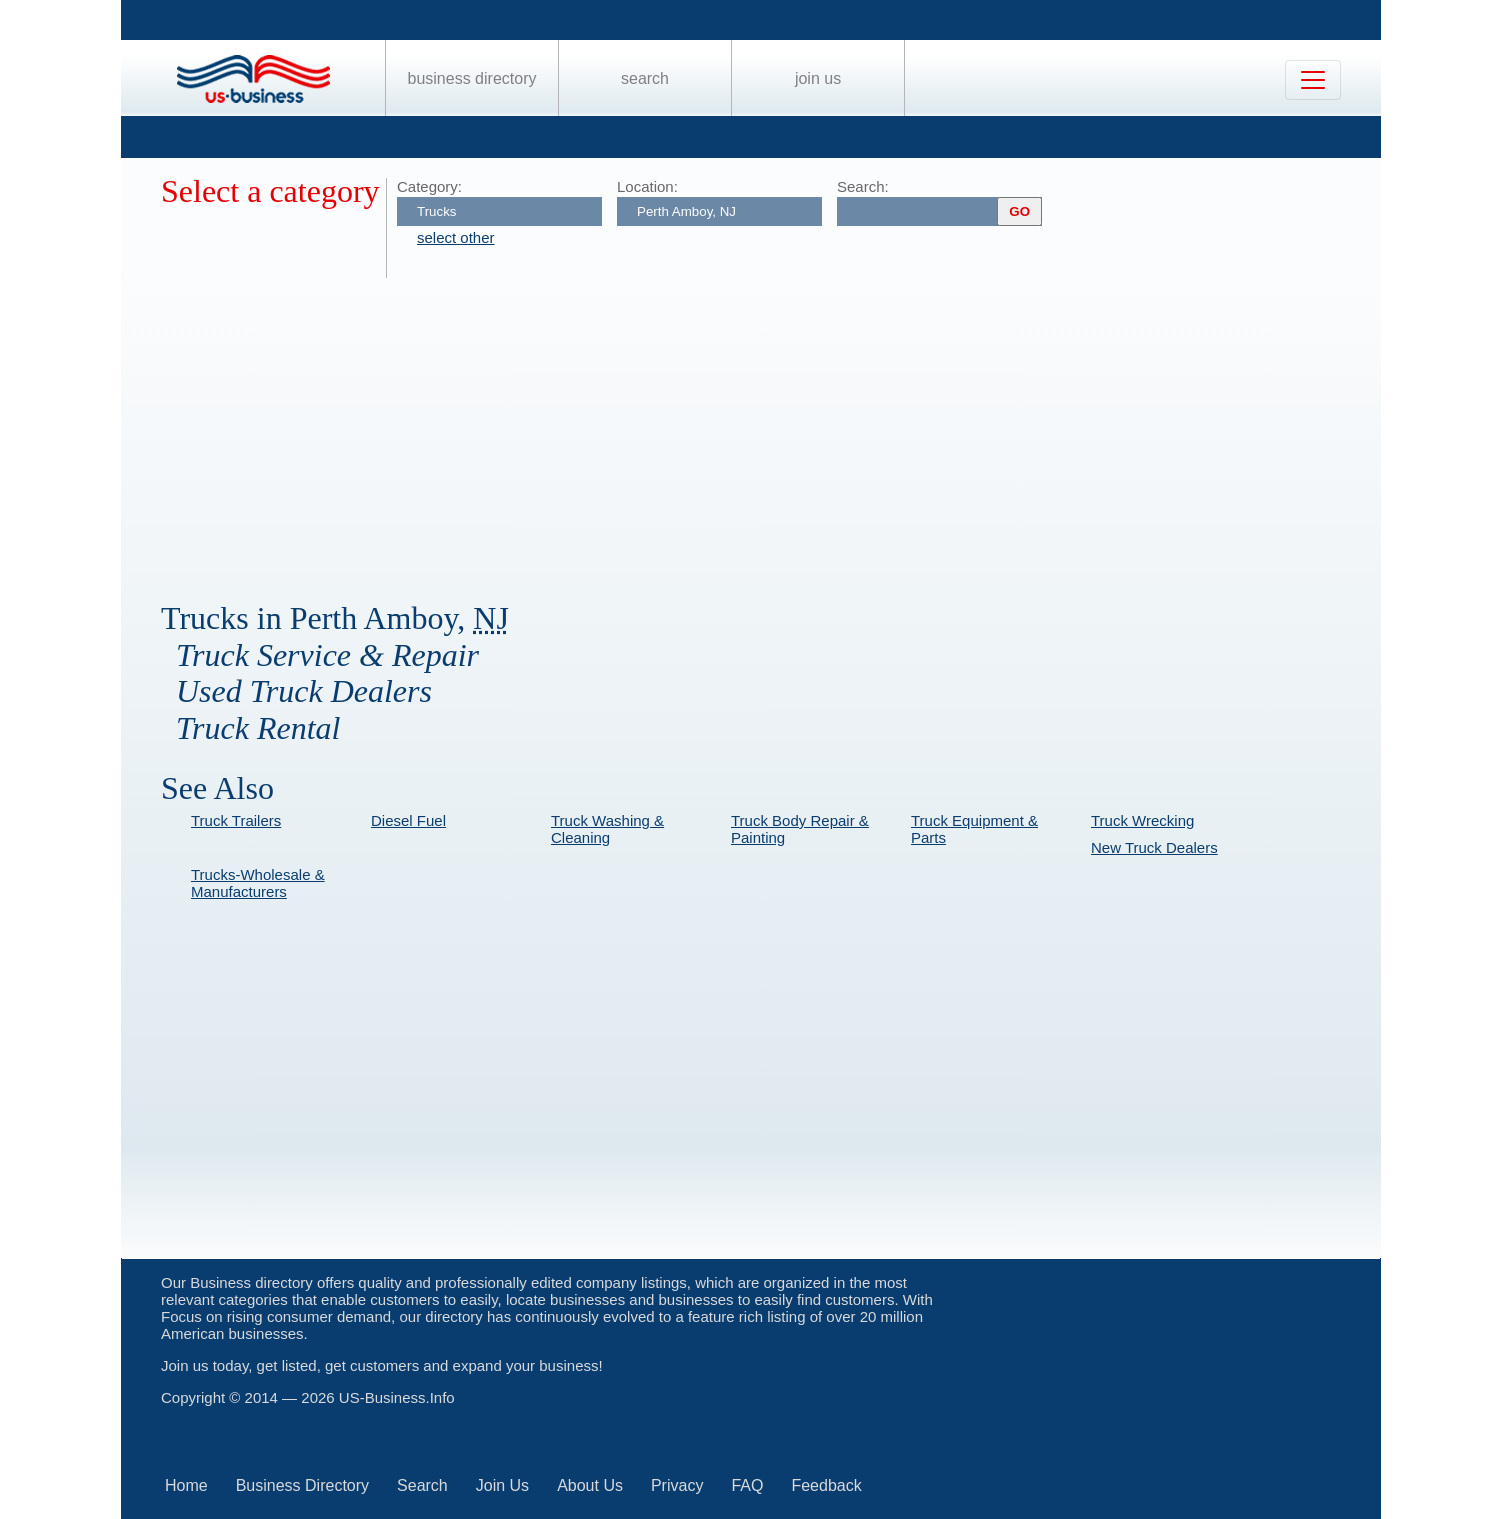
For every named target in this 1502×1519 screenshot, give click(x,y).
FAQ (747, 1485)
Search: (863, 186)
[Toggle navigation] (1313, 80)
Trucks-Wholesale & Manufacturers (258, 883)
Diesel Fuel (408, 820)
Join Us (818, 78)
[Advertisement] (761, 428)
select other (456, 237)
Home (186, 1485)
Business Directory (472, 78)
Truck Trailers (236, 820)
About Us (590, 1485)
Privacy (677, 1485)
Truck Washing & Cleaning (607, 829)
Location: (647, 186)
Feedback (826, 1485)
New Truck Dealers (1154, 847)
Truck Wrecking (1142, 820)
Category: (429, 186)
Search (645, 78)
